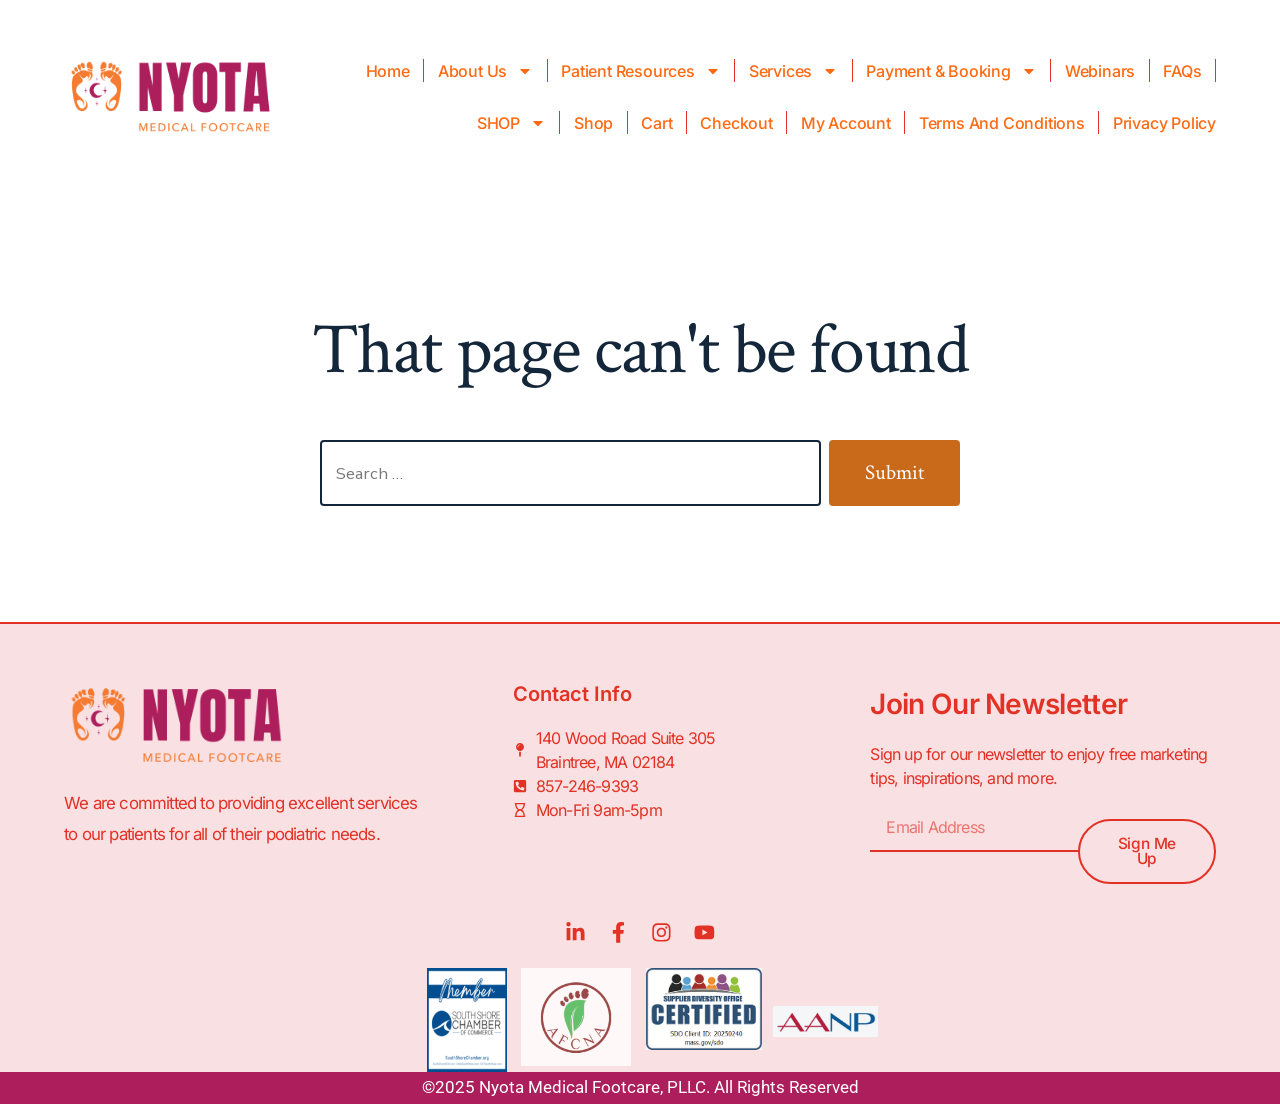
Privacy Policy (1164, 123)
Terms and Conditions (1002, 123)
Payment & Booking (951, 71)
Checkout (736, 123)
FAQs (1182, 71)
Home (388, 71)
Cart (656, 123)
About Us (485, 71)
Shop (593, 123)
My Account (846, 123)
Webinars (1100, 71)
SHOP (511, 123)
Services (793, 71)
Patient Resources (641, 71)
